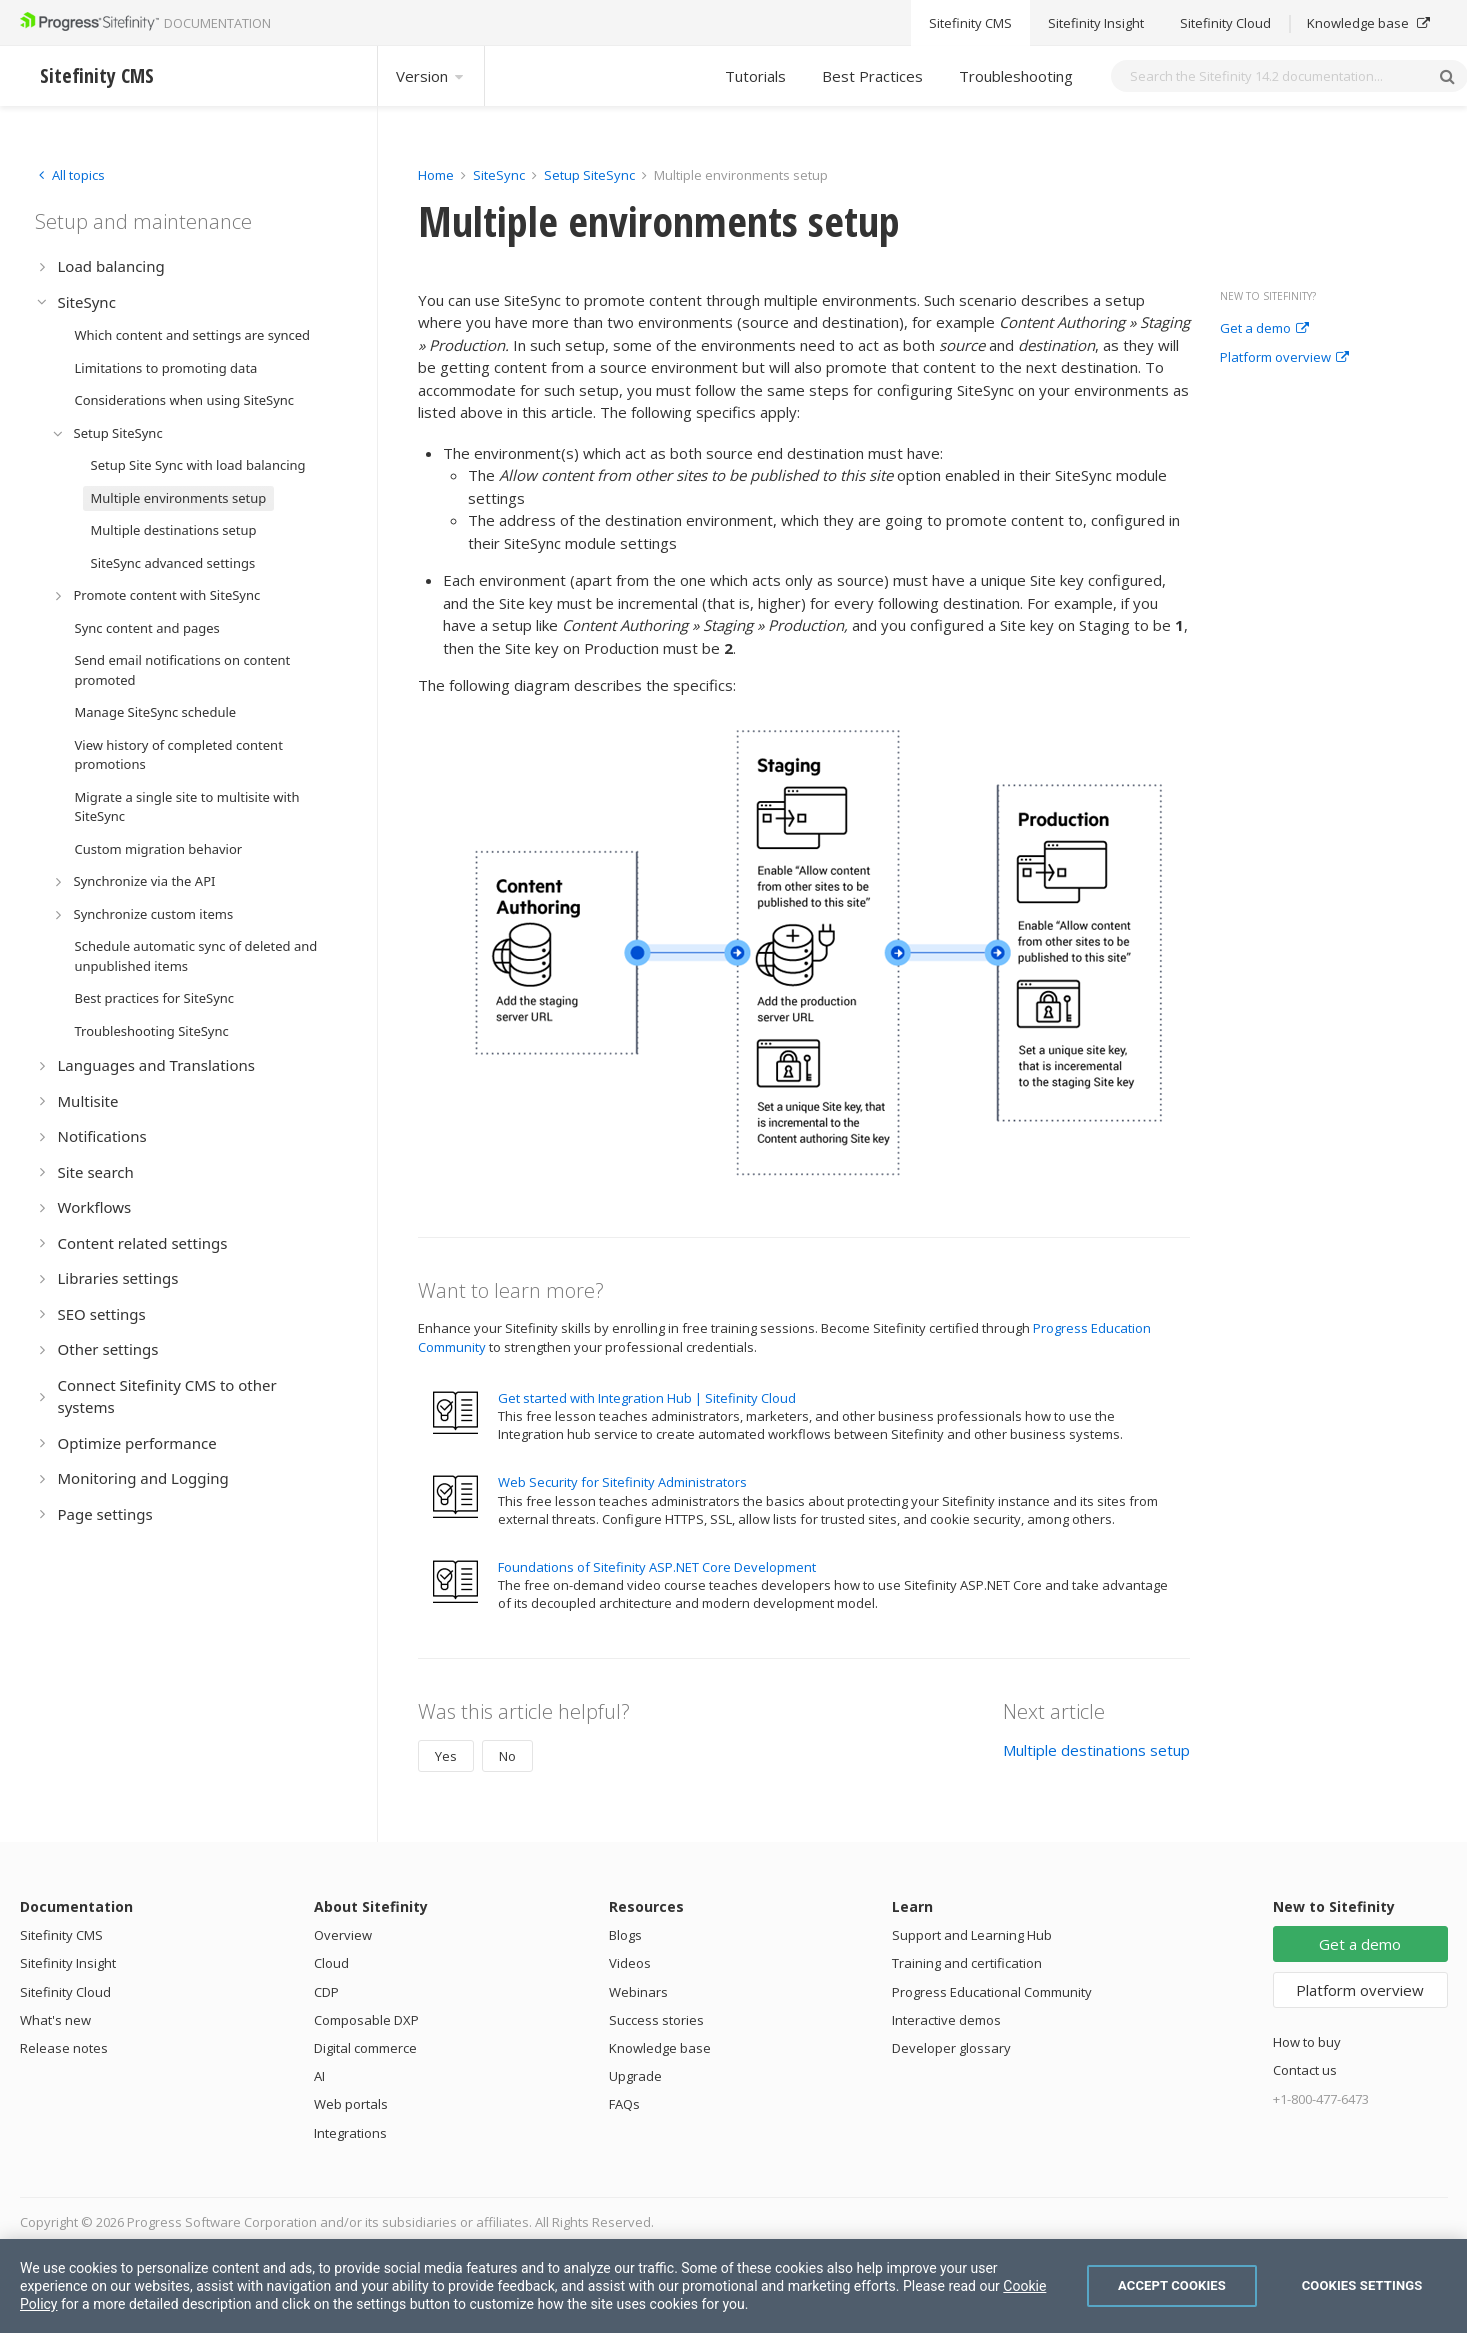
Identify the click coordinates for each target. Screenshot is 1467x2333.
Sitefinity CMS (61, 1935)
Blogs (625, 1935)
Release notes (64, 2048)
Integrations (350, 2133)
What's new (55, 2020)
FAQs (624, 2104)
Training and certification (967, 1963)
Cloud (331, 1963)
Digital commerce (365, 2048)
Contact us (1305, 2070)
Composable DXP (366, 2020)
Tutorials (755, 76)
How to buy (1307, 2042)
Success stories (656, 2020)
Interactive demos (946, 2020)
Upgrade (635, 2076)
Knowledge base (660, 2048)
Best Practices (872, 76)
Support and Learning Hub (972, 1935)
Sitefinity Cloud (65, 1992)
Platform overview (1284, 358)
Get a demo (1264, 329)
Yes (446, 1756)
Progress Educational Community (992, 1992)
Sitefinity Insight (68, 1963)
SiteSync (499, 175)
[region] (733, 2286)
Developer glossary (951, 2048)
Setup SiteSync (589, 175)
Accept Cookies (1172, 2285)
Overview (343, 1935)
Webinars (638, 1992)
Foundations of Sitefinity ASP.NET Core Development (657, 1567)
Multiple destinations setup (1096, 1750)
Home (436, 175)
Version (431, 76)
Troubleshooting (1016, 76)
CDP (326, 1992)
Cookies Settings (1362, 2285)
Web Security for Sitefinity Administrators (622, 1482)
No (507, 1756)
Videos (630, 1963)
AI (319, 2076)
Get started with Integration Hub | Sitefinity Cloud (647, 1398)
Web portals (351, 2104)
